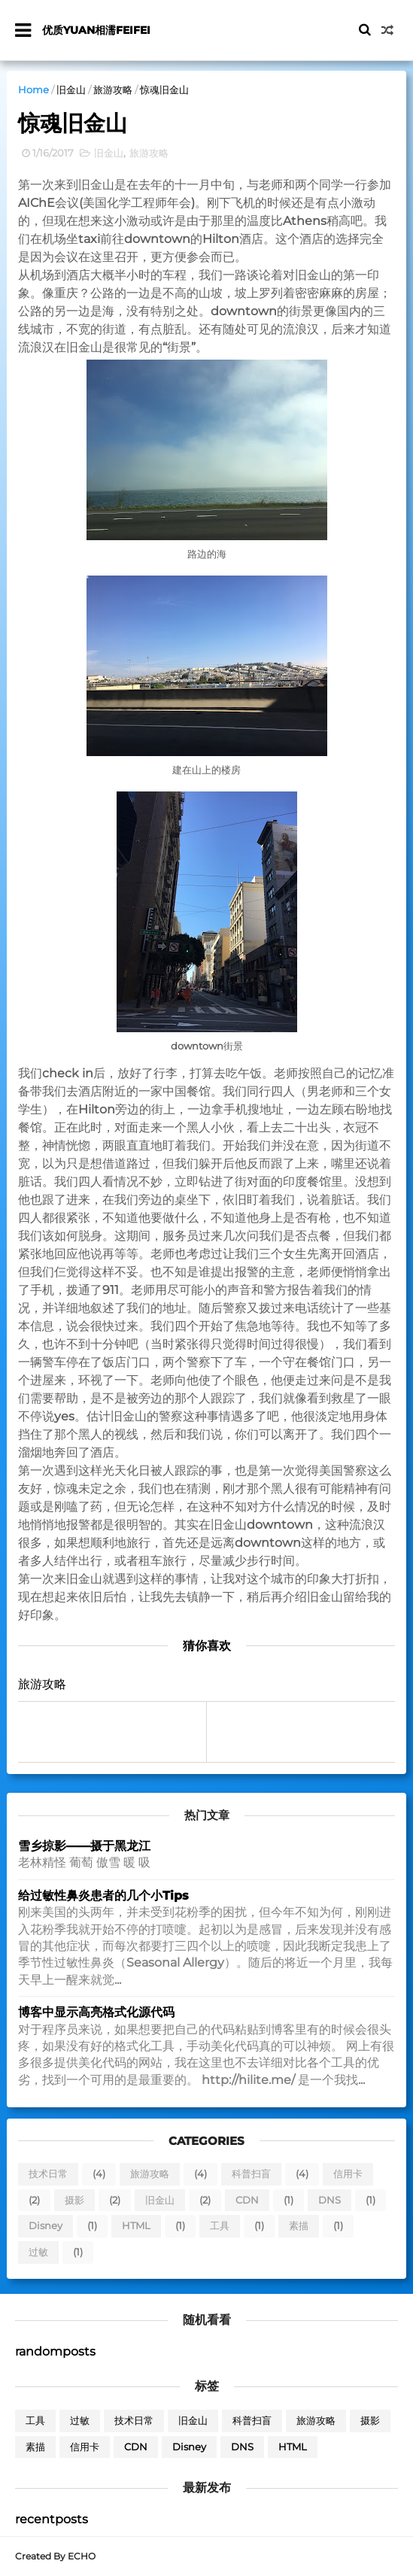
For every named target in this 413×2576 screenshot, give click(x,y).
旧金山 (71, 90)
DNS (329, 2201)
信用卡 (348, 2174)
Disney (45, 2227)
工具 (219, 2227)
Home (33, 90)
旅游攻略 (112, 90)
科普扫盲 (251, 2174)
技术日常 (48, 2174)
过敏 (38, 2252)
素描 (298, 2227)
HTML (136, 2227)
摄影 (74, 2201)
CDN (247, 2201)
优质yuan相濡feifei (96, 30)
